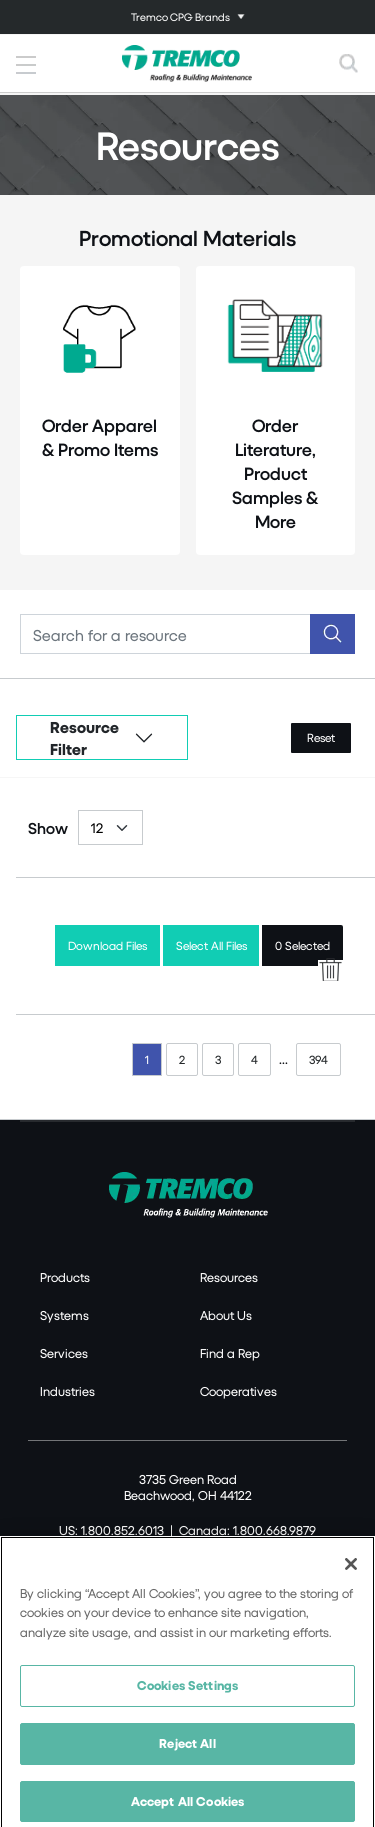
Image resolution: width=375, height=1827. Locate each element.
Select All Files (211, 945)
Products (65, 1277)
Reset (321, 737)
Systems (64, 1315)
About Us (226, 1315)
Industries (67, 1391)
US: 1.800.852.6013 (111, 1530)
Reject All (187, 1752)
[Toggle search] (349, 63)
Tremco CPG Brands (180, 16)
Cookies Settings (187, 1694)
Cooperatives (238, 1391)
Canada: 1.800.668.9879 (247, 1530)
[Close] (351, 1572)
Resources (229, 1277)
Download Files (107, 945)
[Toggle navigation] (187, 17)
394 (318, 1059)
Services (64, 1353)
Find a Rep (230, 1353)
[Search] (165, 634)
